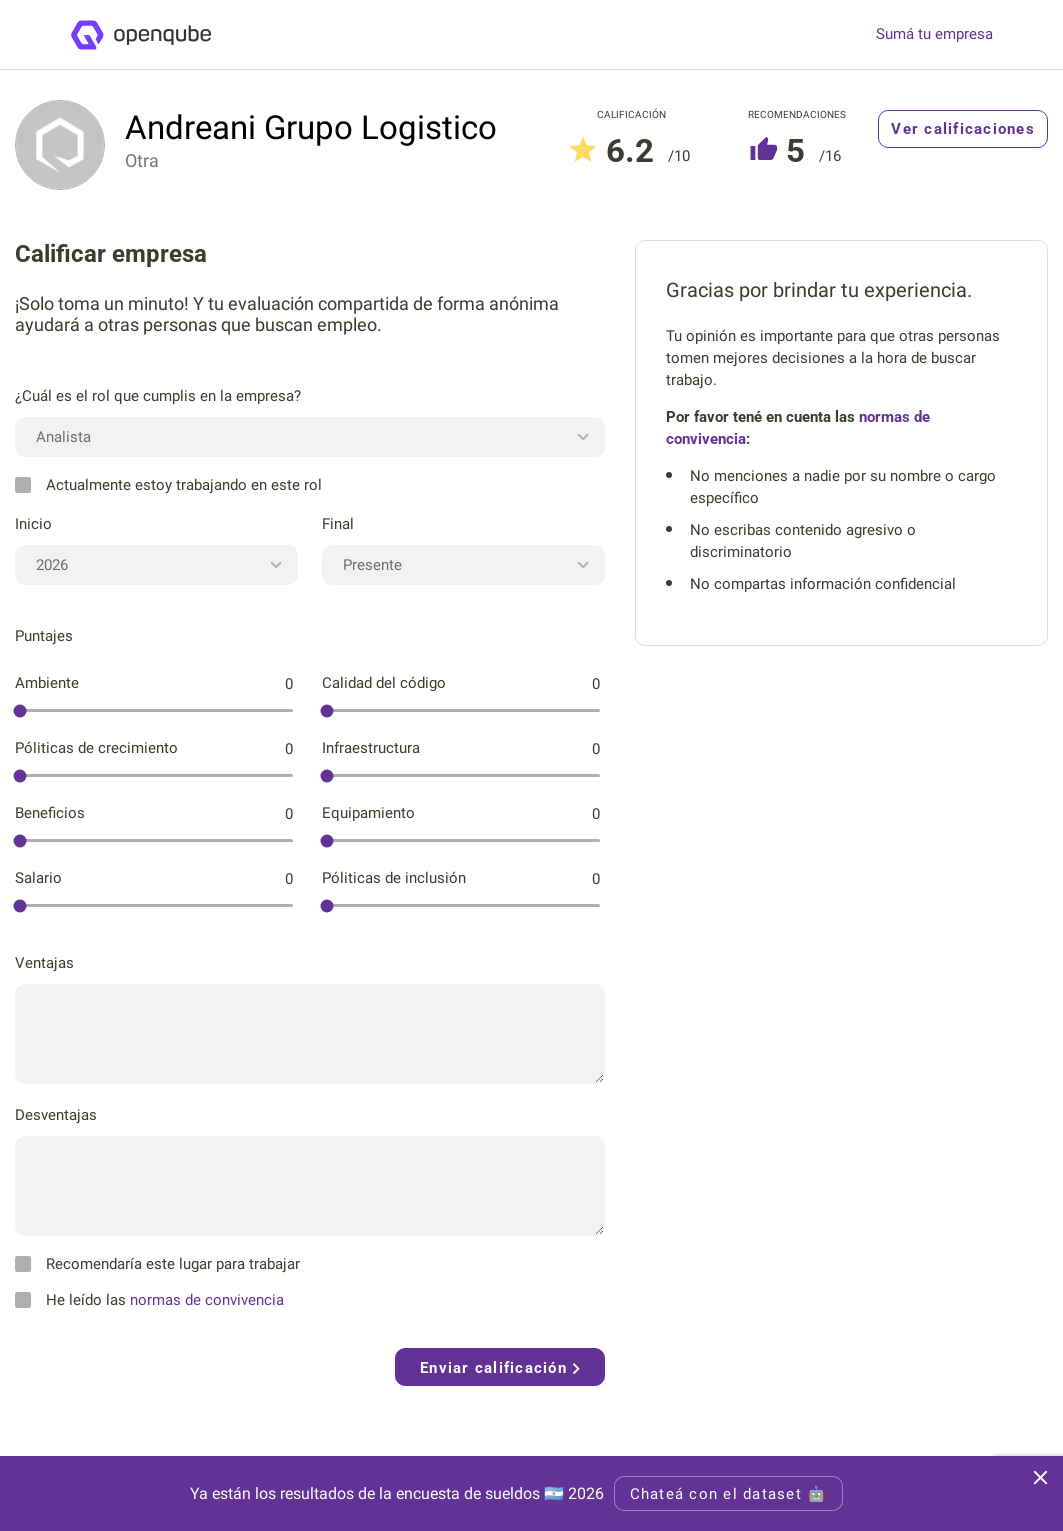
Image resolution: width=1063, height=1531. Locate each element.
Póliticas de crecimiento (96, 748)
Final (338, 524)
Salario (38, 878)
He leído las (149, 1300)
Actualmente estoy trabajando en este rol (168, 485)
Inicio (33, 524)
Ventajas (44, 963)
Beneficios (50, 813)
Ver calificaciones (963, 129)
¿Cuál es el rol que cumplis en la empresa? (158, 396)
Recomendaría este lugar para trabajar (157, 1264)
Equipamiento (368, 813)
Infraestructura (371, 748)
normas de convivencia (207, 1300)
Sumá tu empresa (934, 34)
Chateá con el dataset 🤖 (729, 1494)
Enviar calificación (500, 1368)
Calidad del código (384, 683)
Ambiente (47, 683)
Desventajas (56, 1115)
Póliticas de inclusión (394, 878)
